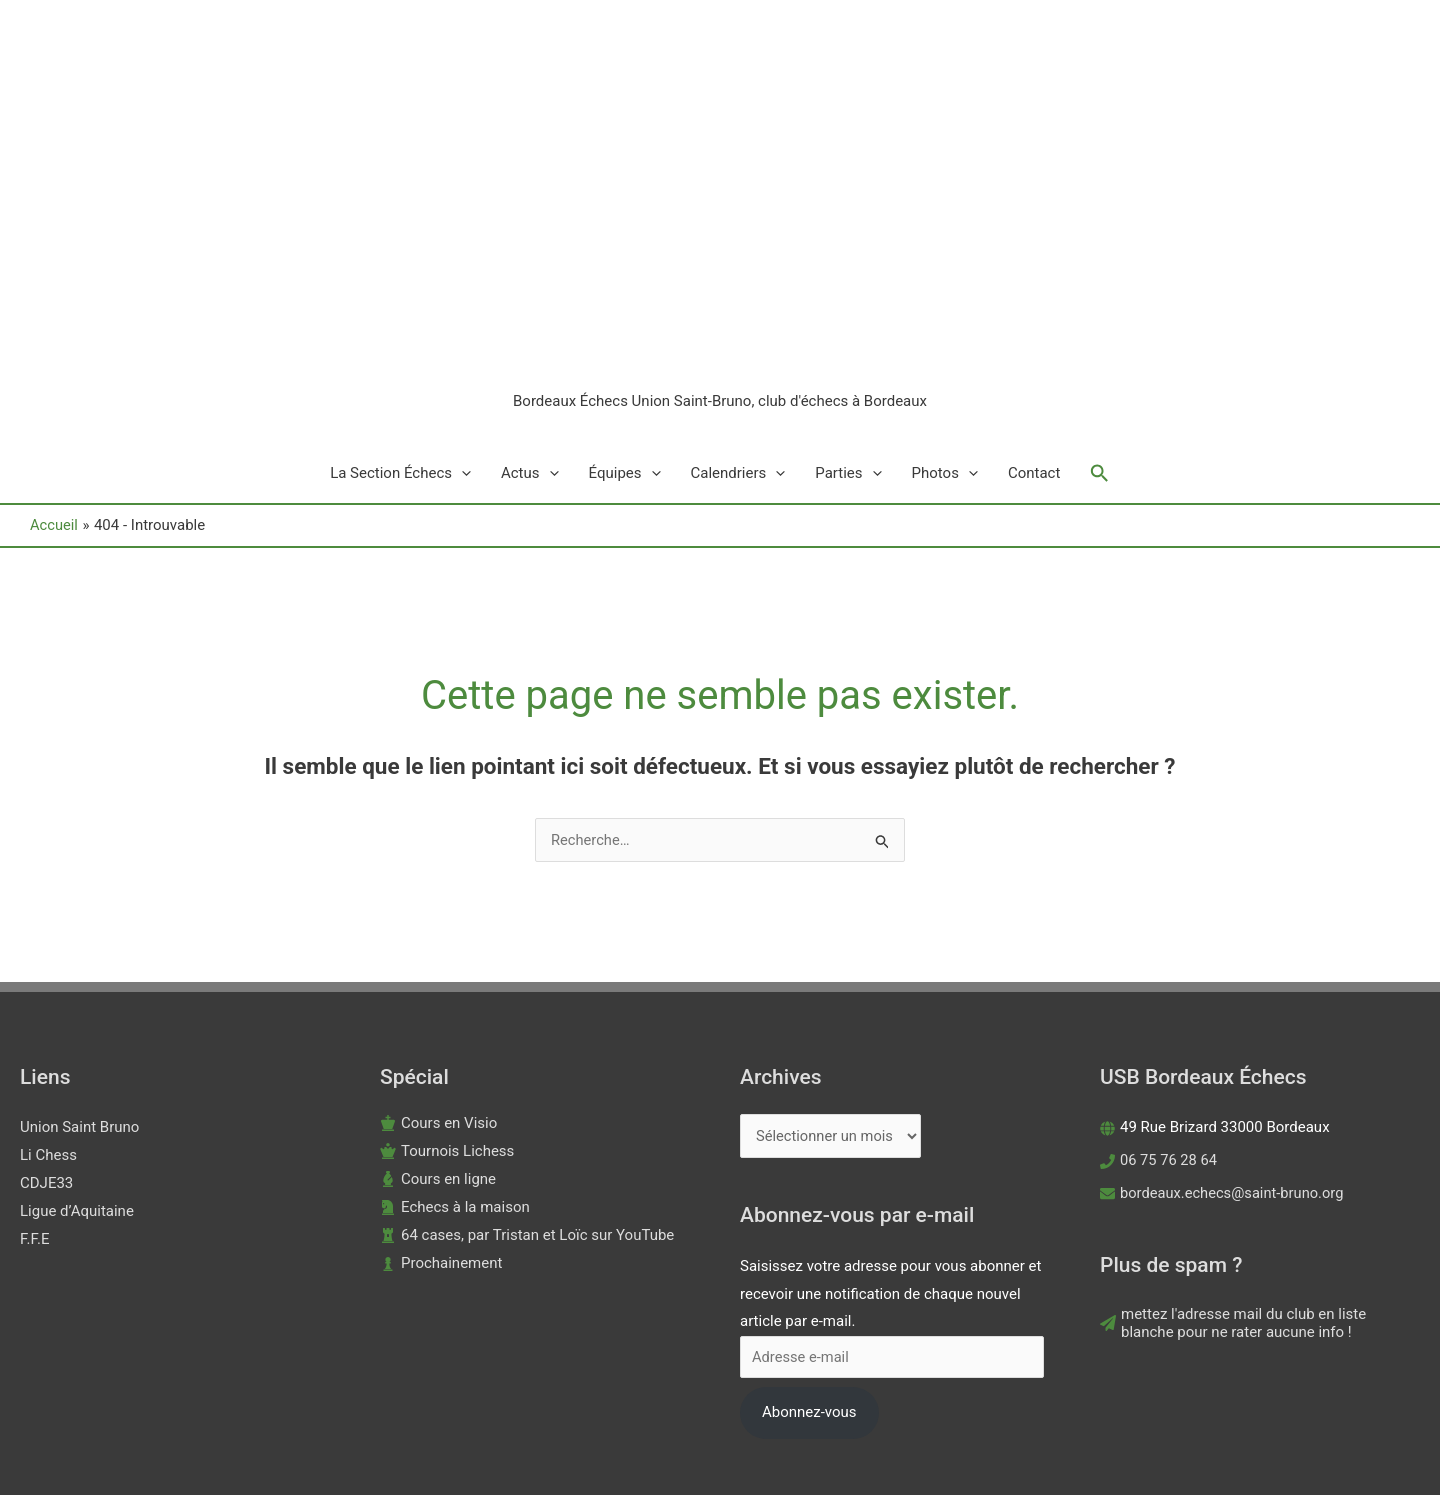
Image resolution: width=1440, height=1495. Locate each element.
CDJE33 (46, 1058)
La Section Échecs (400, 348)
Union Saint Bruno (79, 1002)
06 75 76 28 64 (1169, 1035)
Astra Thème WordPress (888, 1440)
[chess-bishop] (438, 1054)
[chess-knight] (455, 1082)
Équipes (625, 348)
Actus (530, 348)
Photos (945, 348)
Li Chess (48, 1030)
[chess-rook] (527, 1110)
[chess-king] (438, 998)
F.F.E (35, 1114)
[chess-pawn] (441, 1138)
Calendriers (738, 348)
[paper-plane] (1260, 1198)
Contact (1034, 348)
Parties (848, 348)
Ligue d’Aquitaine (77, 1086)
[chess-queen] (447, 1026)
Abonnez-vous (809, 1288)
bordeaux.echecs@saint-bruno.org (1234, 1068)
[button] (1100, 348)
